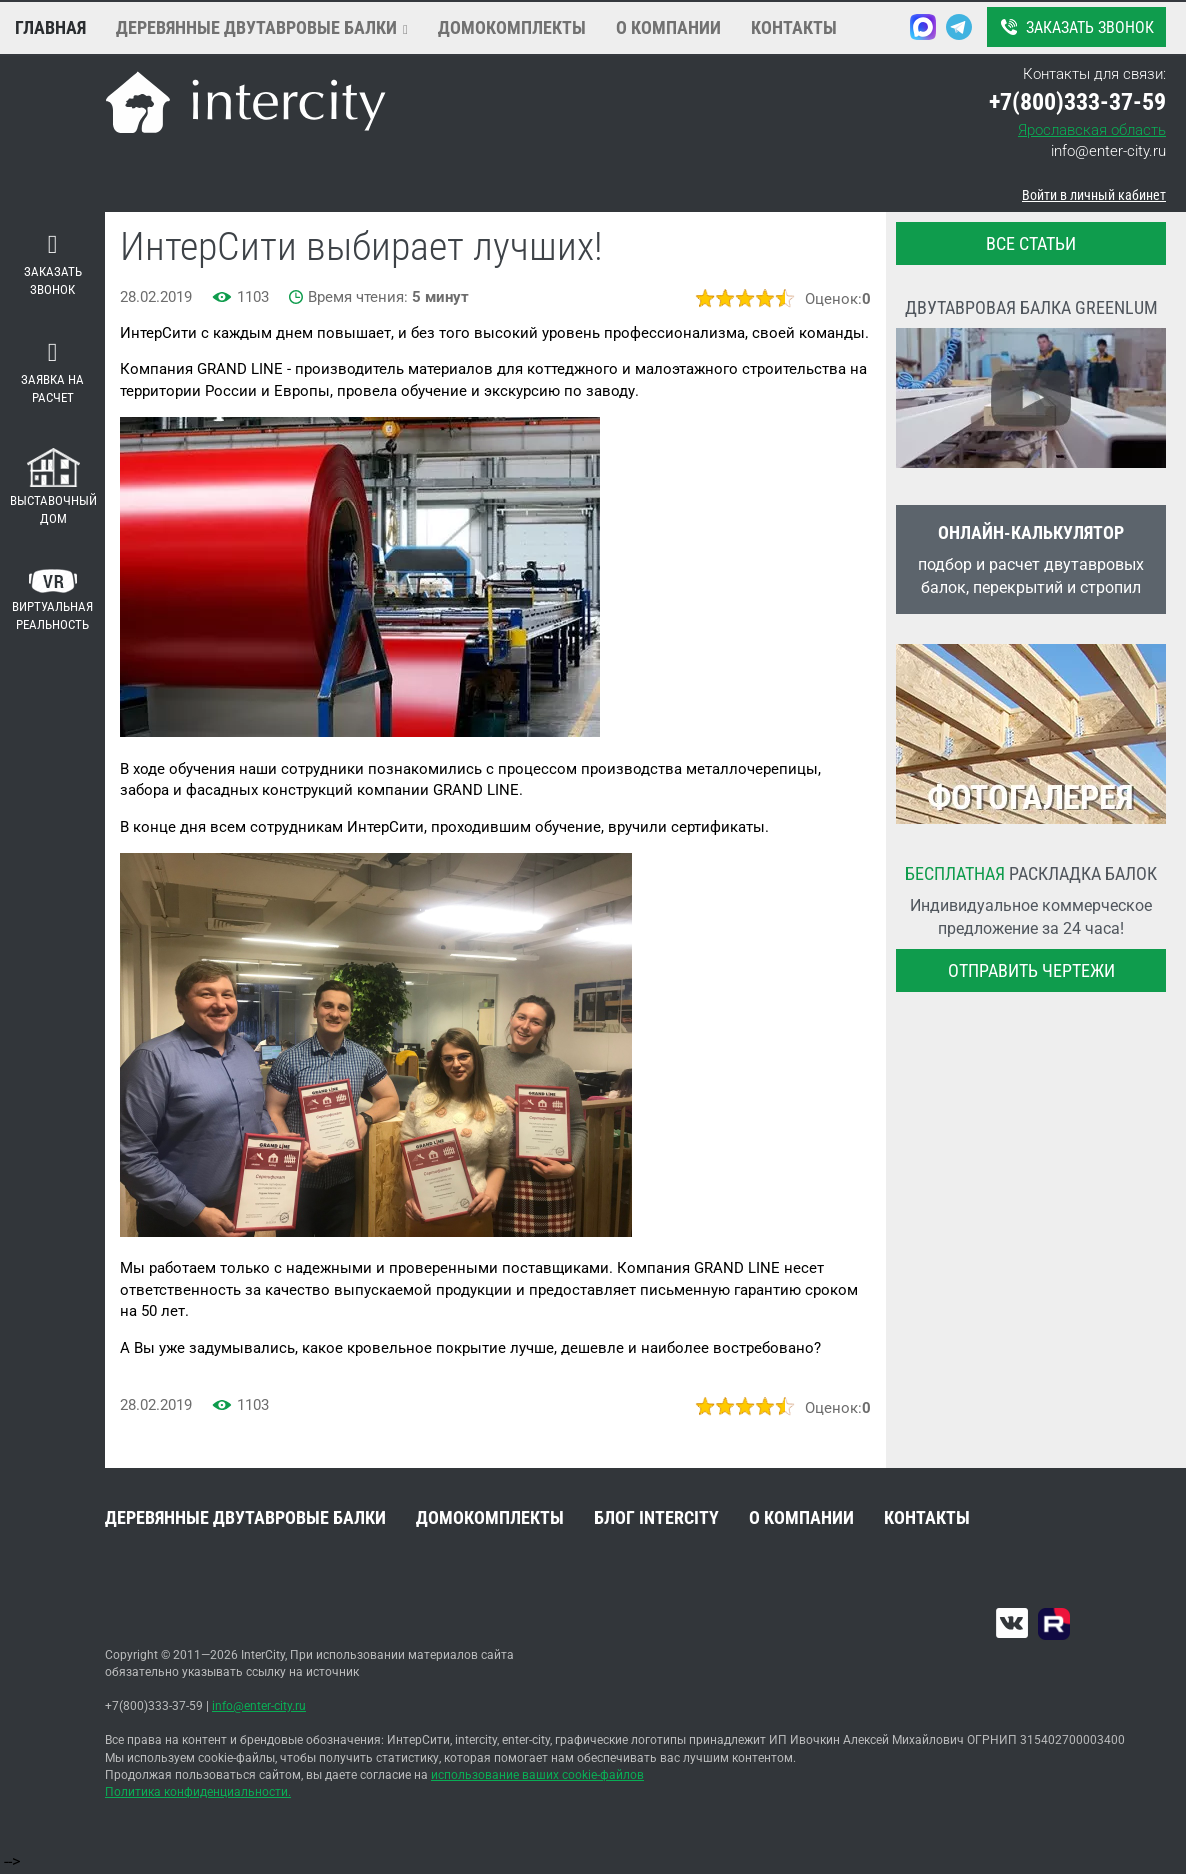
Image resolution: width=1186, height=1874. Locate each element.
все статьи (1031, 243)
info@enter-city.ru (1108, 151)
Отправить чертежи (1031, 970)
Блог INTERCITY (656, 1517)
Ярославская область (1092, 130)
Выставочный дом (53, 487)
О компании (668, 27)
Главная (50, 27)
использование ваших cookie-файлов (537, 1775)
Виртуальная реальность (52, 601)
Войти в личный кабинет (1094, 195)
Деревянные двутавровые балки (256, 27)
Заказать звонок (1075, 27)
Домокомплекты (512, 27)
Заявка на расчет (52, 373)
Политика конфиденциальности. (198, 1792)
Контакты (794, 27)
